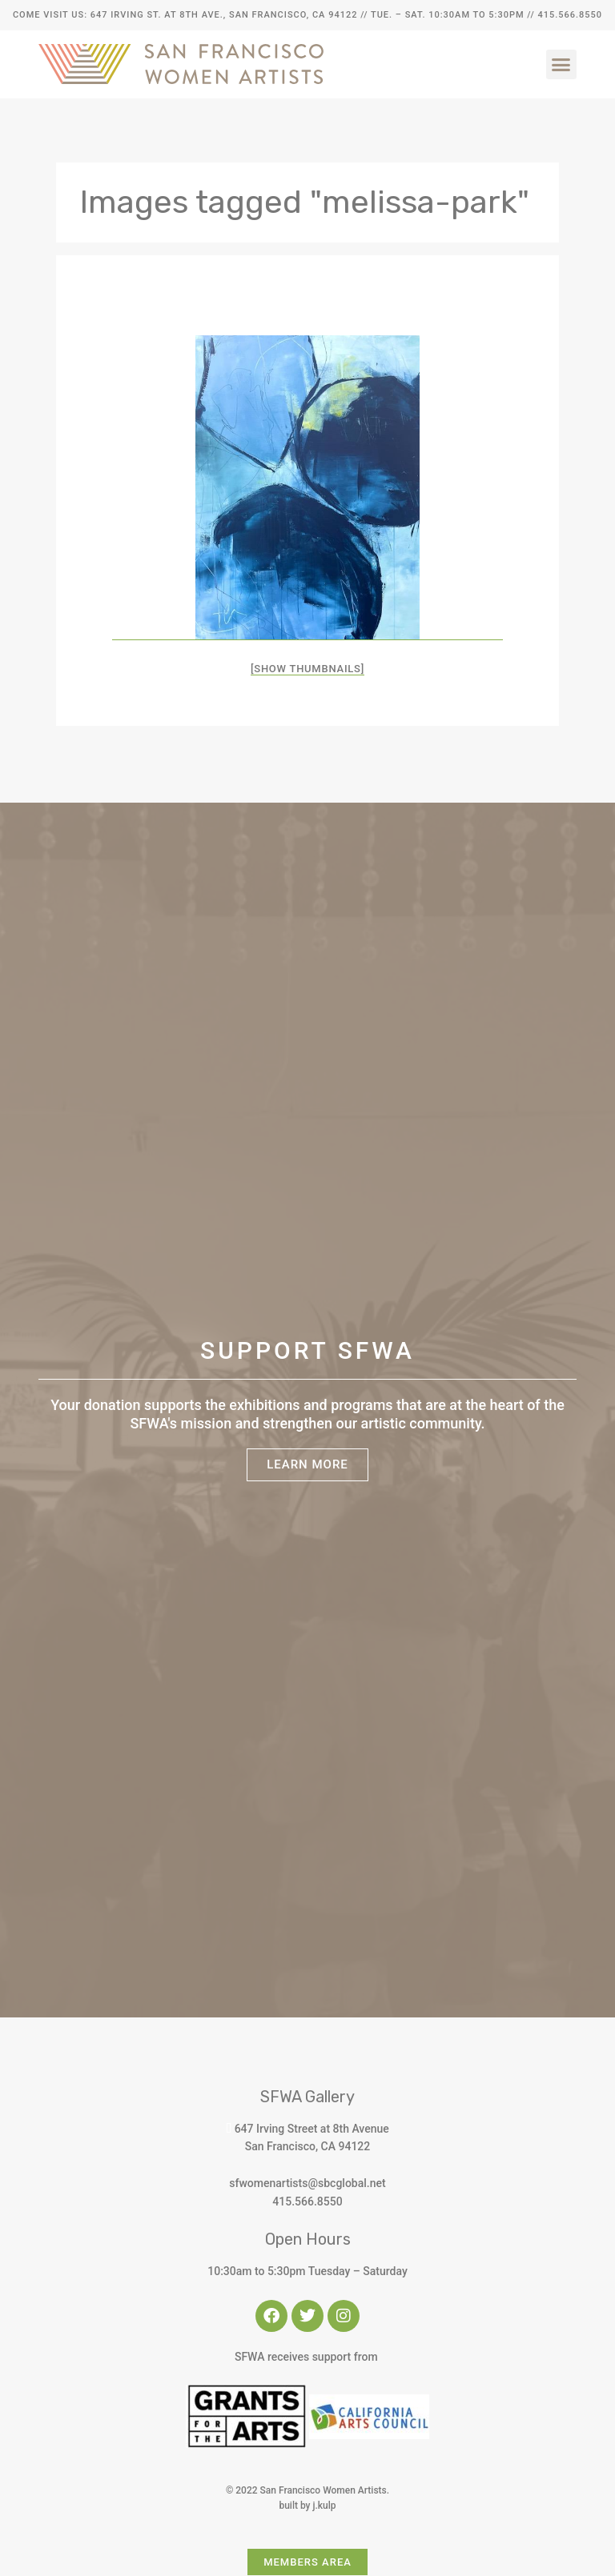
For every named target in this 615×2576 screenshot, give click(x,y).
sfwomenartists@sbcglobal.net (307, 2183)
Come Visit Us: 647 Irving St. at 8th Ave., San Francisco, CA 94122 (185, 15)
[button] (561, 65)
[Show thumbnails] (307, 669)
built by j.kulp (307, 2505)
